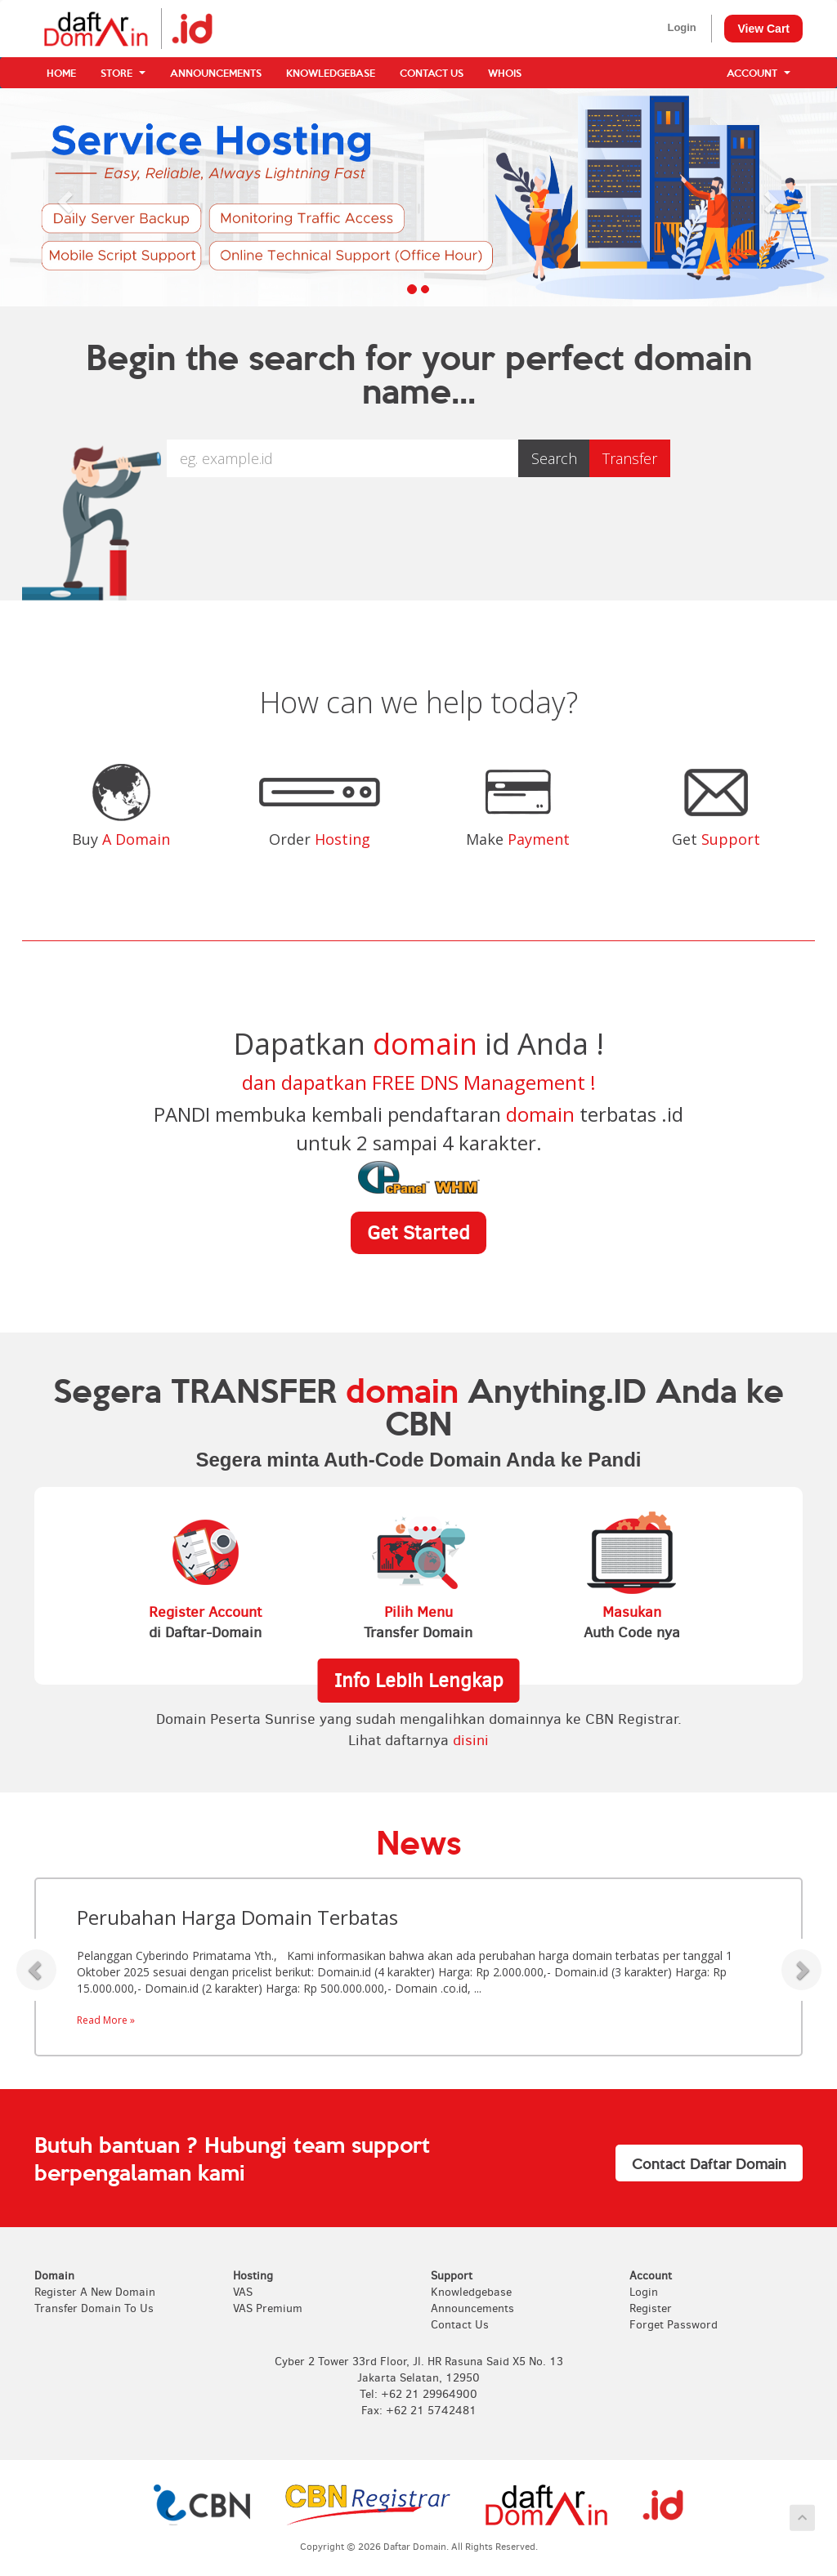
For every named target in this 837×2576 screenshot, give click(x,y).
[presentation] (418, 529)
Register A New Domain (94, 2292)
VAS (243, 2292)
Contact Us (431, 72)
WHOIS (504, 72)
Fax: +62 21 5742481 (419, 2410)
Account (758, 72)
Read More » (106, 2020)
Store (123, 72)
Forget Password (673, 2325)
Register (650, 2308)
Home (61, 72)
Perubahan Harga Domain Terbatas (237, 1917)
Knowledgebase (330, 72)
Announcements (216, 72)
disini (471, 1740)
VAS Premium (267, 2308)
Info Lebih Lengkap (419, 1680)
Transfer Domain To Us (94, 2308)
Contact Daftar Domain (709, 2163)
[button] (63, 197)
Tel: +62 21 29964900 (418, 2394)
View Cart (763, 28)
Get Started (418, 1233)
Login (681, 27)
